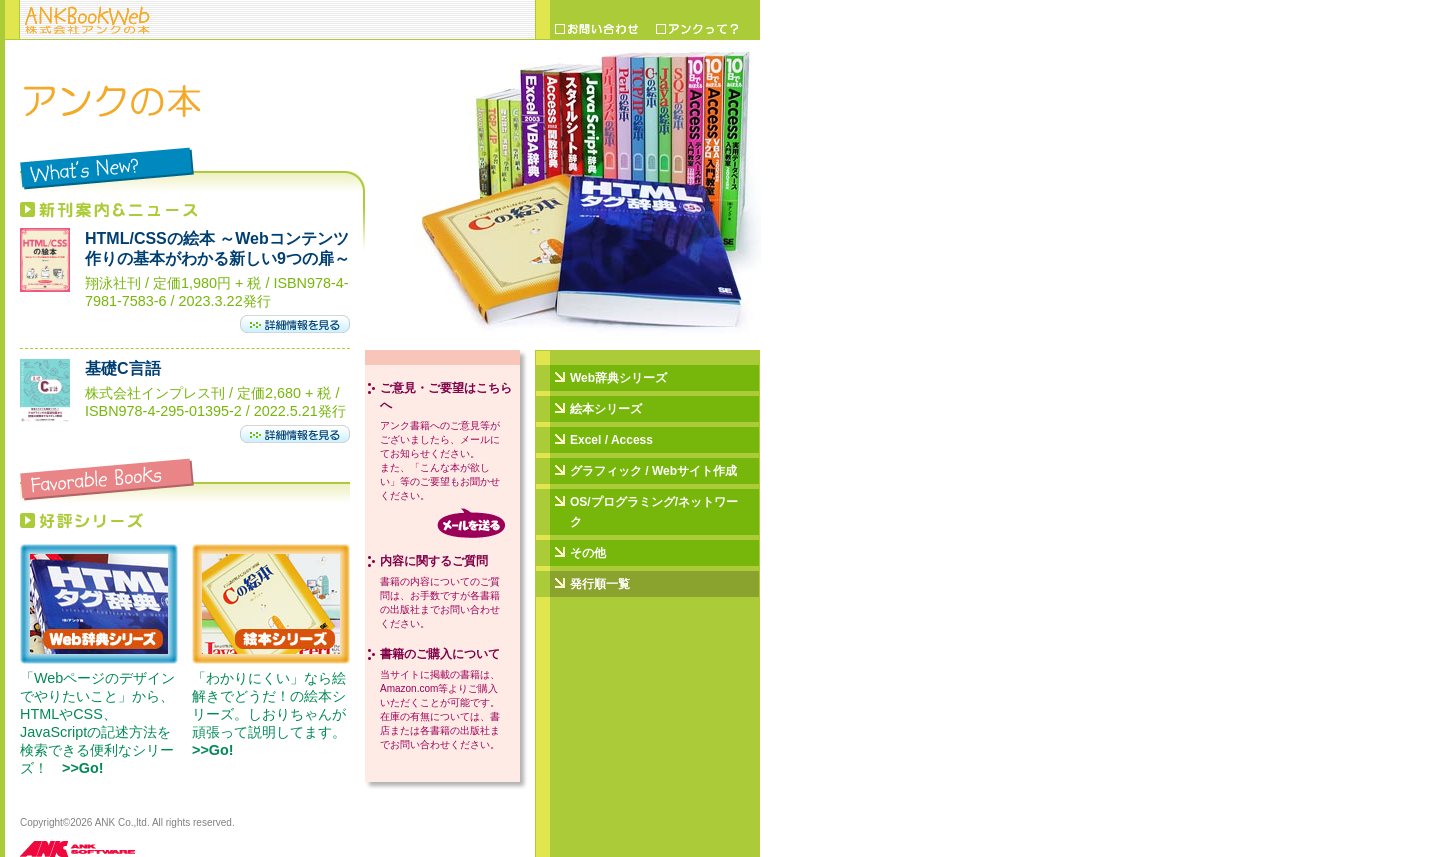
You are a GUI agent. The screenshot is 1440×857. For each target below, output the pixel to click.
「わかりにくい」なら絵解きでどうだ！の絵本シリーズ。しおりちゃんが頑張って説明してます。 (276, 714)
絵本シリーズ (606, 409)
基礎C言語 (123, 368)
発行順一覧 (600, 584)
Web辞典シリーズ (618, 378)
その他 (588, 553)
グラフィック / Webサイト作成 (653, 471)
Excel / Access (611, 440)
